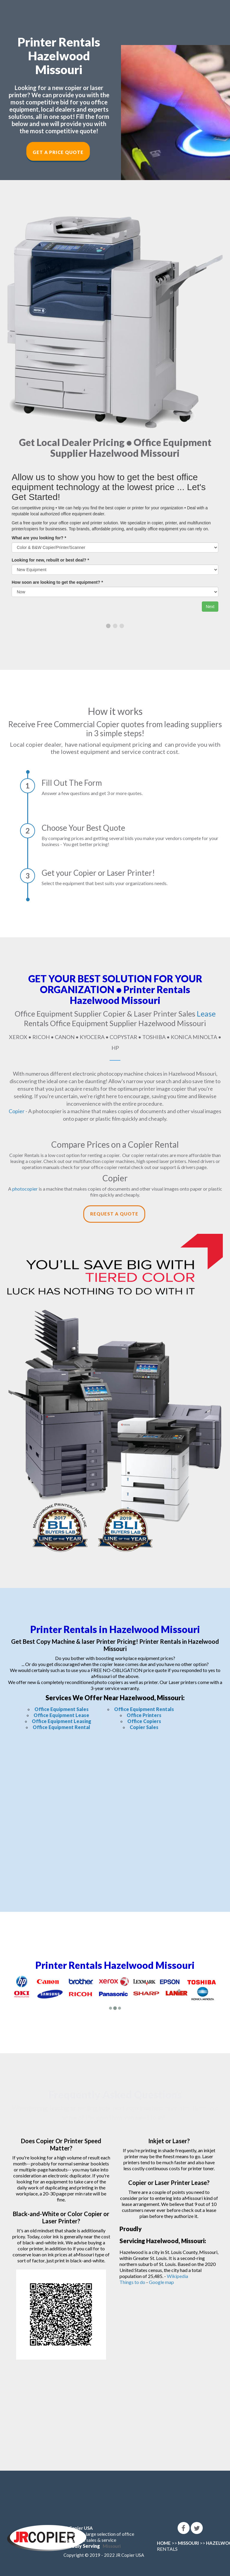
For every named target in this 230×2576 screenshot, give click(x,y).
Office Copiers (144, 1721)
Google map (161, 2282)
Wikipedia (177, 2276)
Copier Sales (144, 1727)
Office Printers (144, 1715)
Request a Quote (114, 1213)
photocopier (25, 1189)
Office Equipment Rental (61, 1727)
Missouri (112, 2546)
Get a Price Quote (58, 152)
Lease (206, 1013)
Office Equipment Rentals (144, 1709)
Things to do (132, 2282)
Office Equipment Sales (61, 1709)
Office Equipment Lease (61, 1715)
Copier (17, 1111)
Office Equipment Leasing (61, 1721)
